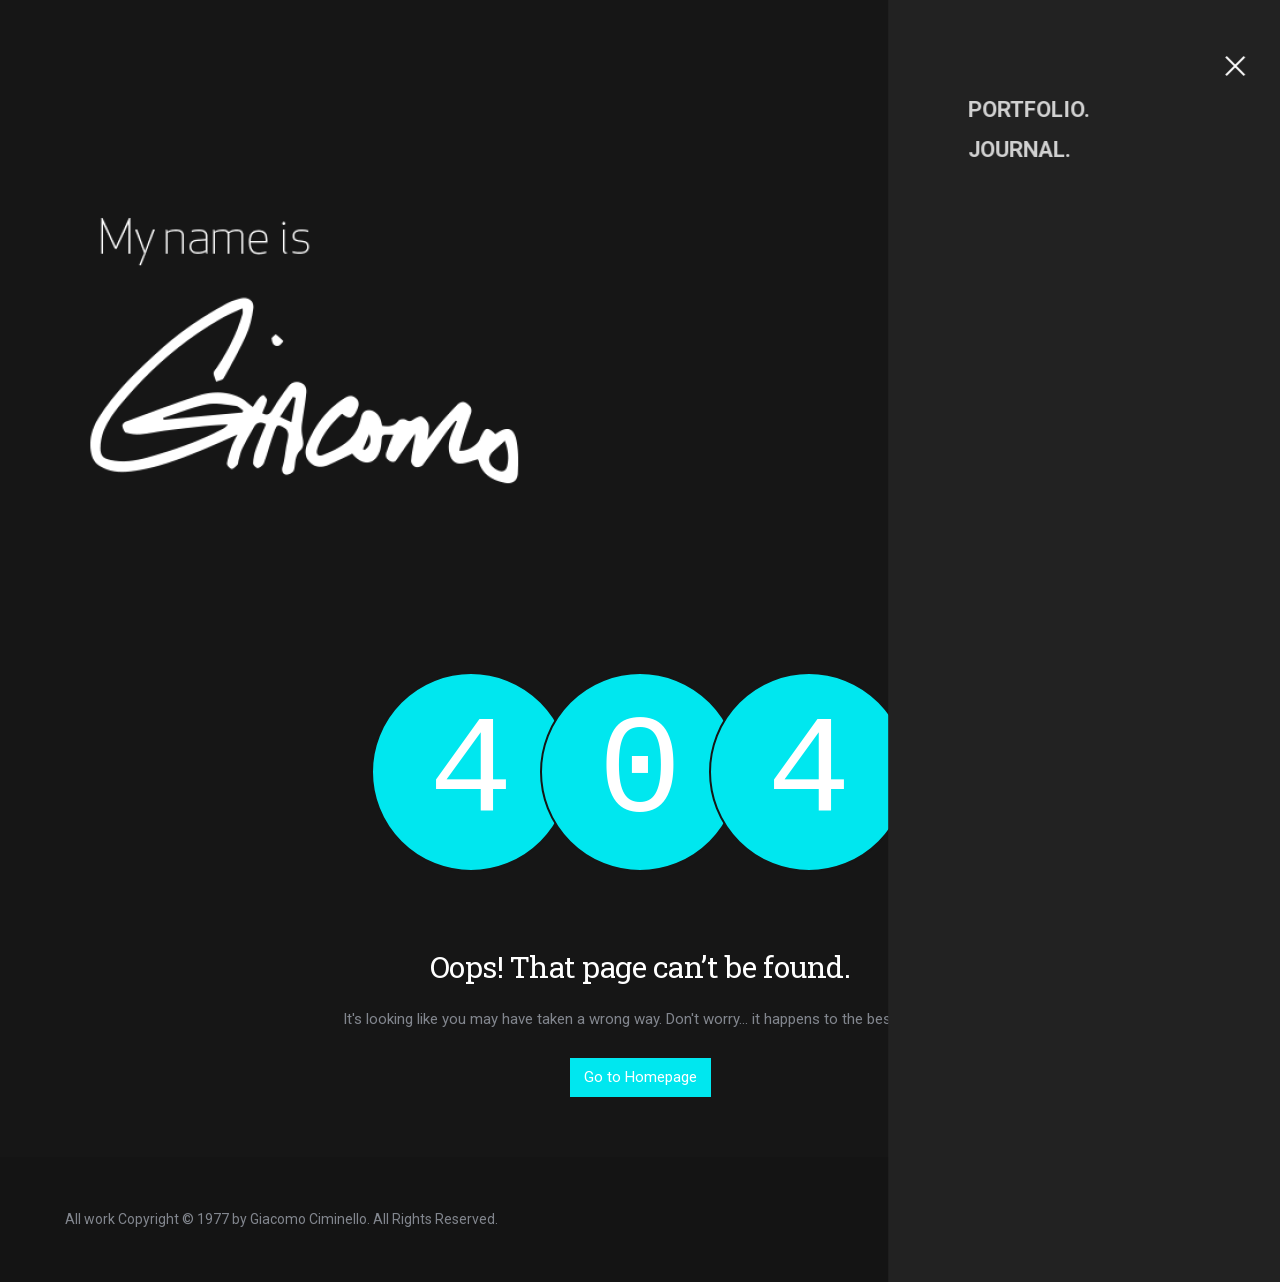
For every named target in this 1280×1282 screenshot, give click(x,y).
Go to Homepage (640, 1077)
